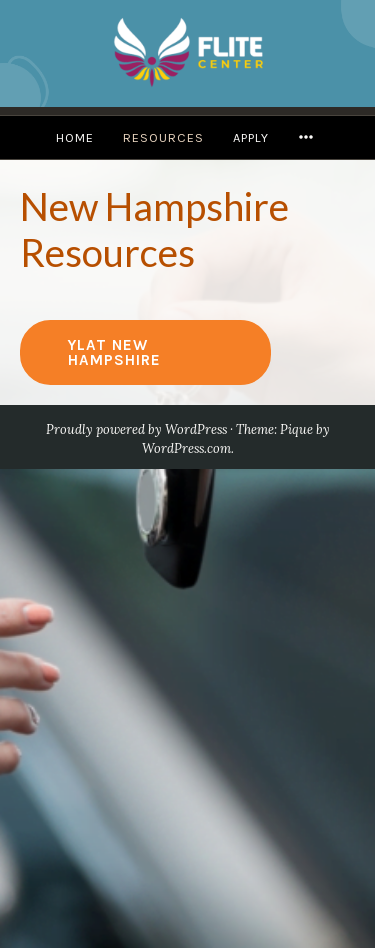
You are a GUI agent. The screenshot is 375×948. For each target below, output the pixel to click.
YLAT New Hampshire (114, 352)
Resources (163, 137)
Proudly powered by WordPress (136, 429)
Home (75, 137)
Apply (251, 137)
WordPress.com (186, 448)
